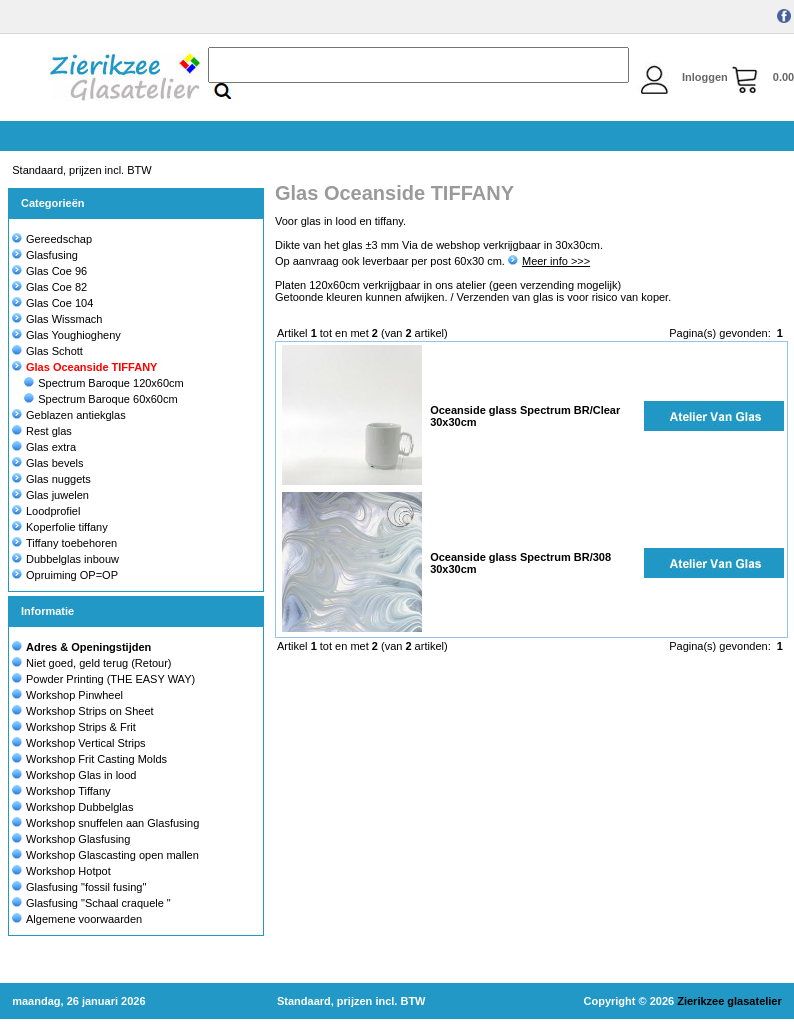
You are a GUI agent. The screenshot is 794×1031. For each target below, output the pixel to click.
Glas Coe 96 (49, 271)
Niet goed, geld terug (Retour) (99, 663)
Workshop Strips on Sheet (90, 711)
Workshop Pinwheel (74, 695)
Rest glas (42, 431)
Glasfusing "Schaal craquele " (98, 903)
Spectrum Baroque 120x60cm (104, 383)
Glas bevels (47, 463)
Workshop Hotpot (68, 871)
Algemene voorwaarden (84, 919)
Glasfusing (45, 255)
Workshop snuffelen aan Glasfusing (112, 823)
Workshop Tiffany (68, 791)
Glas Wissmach (57, 319)
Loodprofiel (46, 511)
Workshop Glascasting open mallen (112, 855)
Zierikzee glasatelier (729, 1001)
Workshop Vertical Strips (86, 743)
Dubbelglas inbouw (65, 559)
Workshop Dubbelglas (79, 807)
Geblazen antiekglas (69, 415)
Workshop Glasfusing (78, 839)
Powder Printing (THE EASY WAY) (110, 679)
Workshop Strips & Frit (81, 727)
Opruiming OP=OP (65, 575)
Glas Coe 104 (52, 303)
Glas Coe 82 (49, 287)
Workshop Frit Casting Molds (96, 759)
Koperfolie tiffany (60, 527)
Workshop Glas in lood (81, 775)
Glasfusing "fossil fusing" (86, 887)
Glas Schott (47, 351)
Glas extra (44, 447)
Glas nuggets (51, 479)
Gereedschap (52, 239)
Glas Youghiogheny (66, 335)
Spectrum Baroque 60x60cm (100, 399)
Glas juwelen (50, 495)
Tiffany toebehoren (64, 543)
